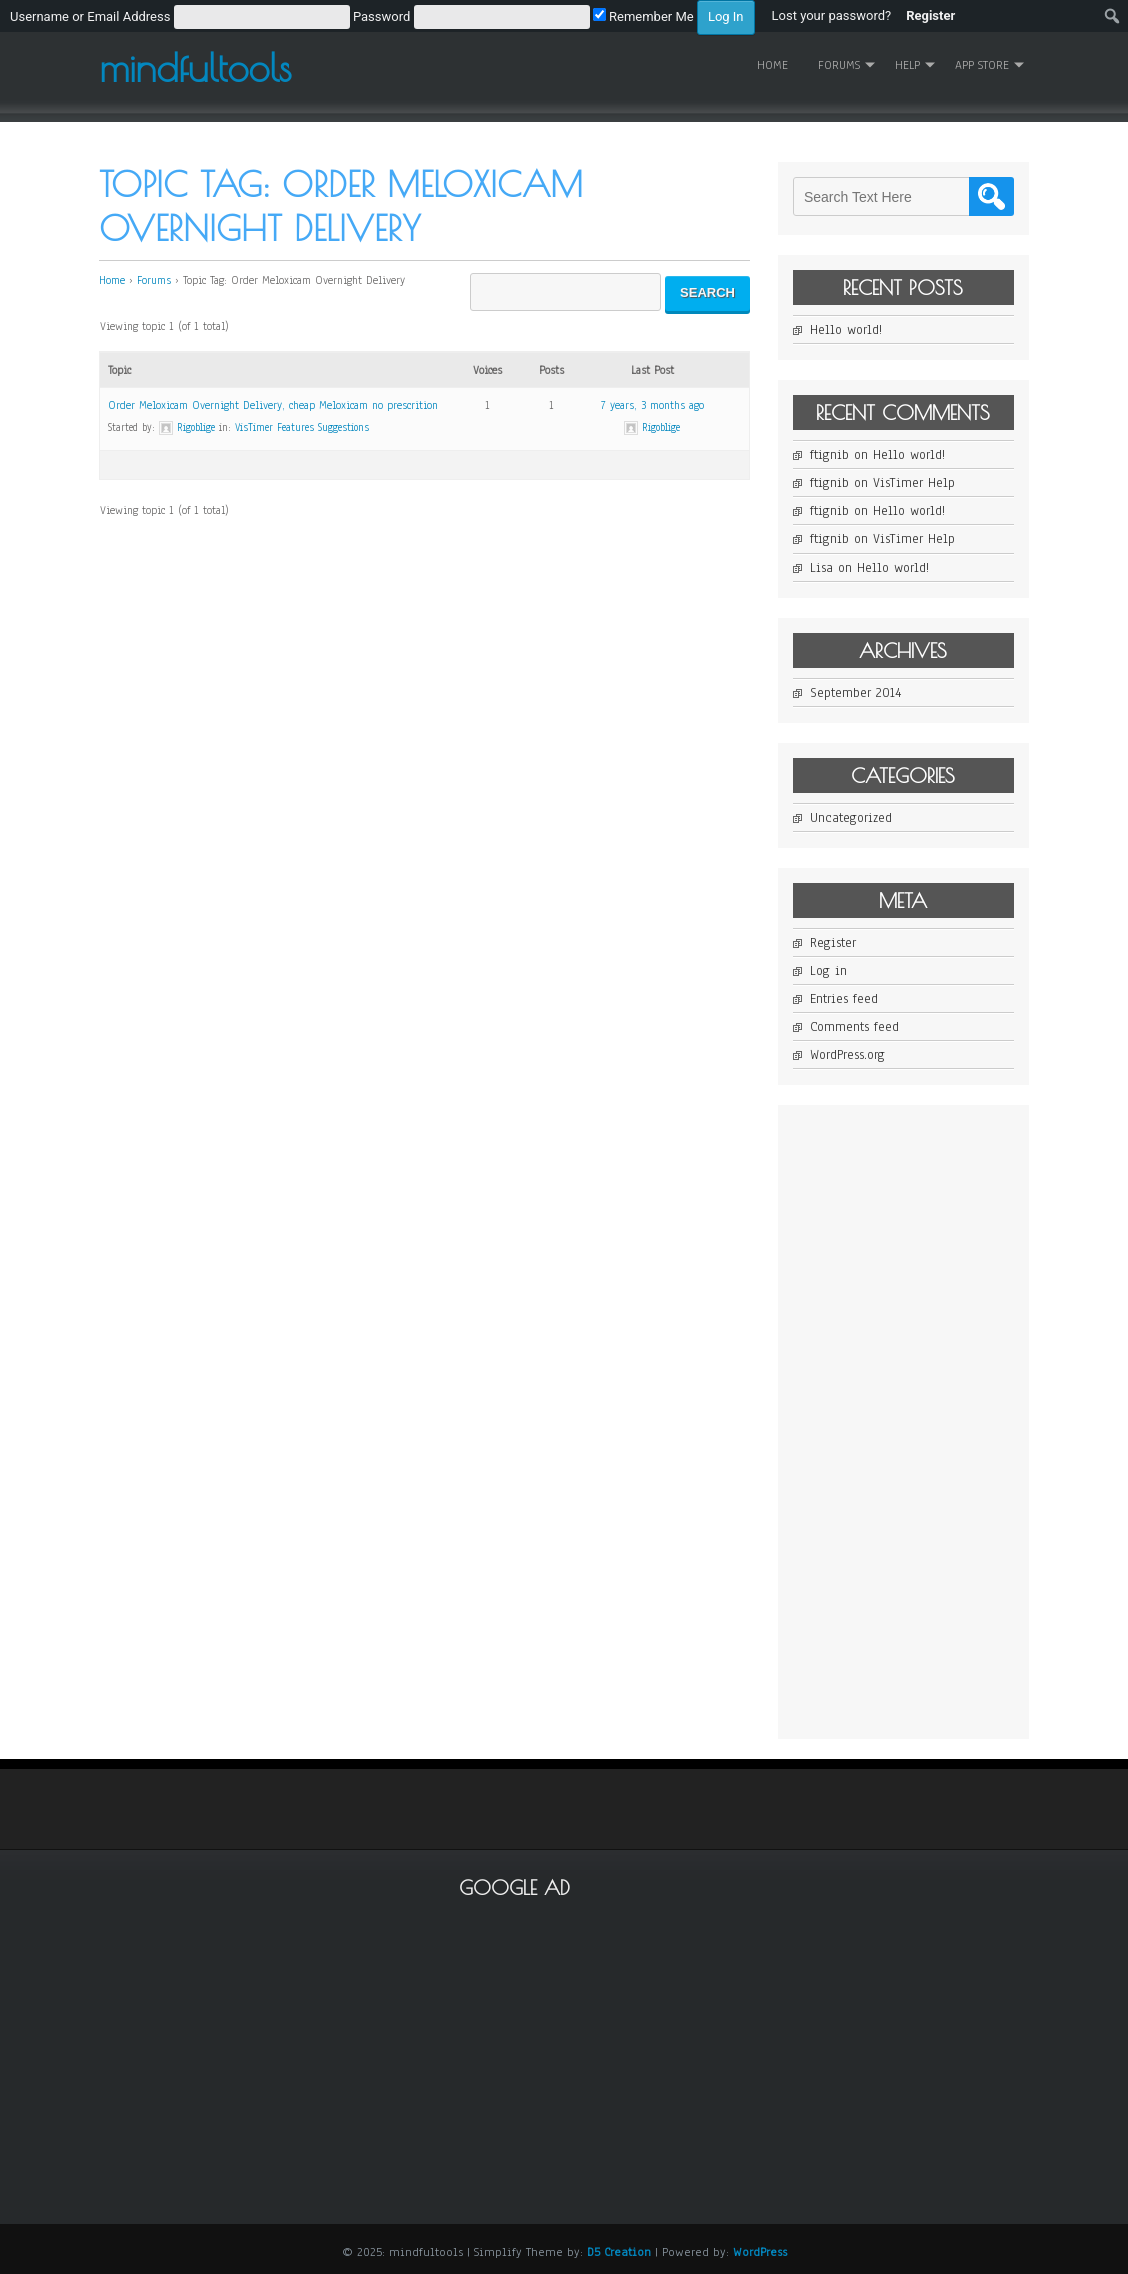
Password (381, 16)
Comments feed (854, 1027)
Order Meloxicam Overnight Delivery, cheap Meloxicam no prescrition (273, 405)
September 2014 (855, 693)
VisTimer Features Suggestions (302, 427)
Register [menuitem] (930, 15)
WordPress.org (847, 1055)
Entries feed (844, 999)
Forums (839, 65)
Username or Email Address (90, 16)
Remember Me (643, 16)
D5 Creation (619, 2252)
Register (833, 943)
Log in (828, 971)
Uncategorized (851, 818)
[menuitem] (382, 16)
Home (772, 65)
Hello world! (846, 330)
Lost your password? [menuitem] (832, 15)
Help (907, 65)
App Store (982, 65)
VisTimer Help (914, 483)
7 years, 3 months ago (652, 405)
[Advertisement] (943, 1420)
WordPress (760, 2252)
